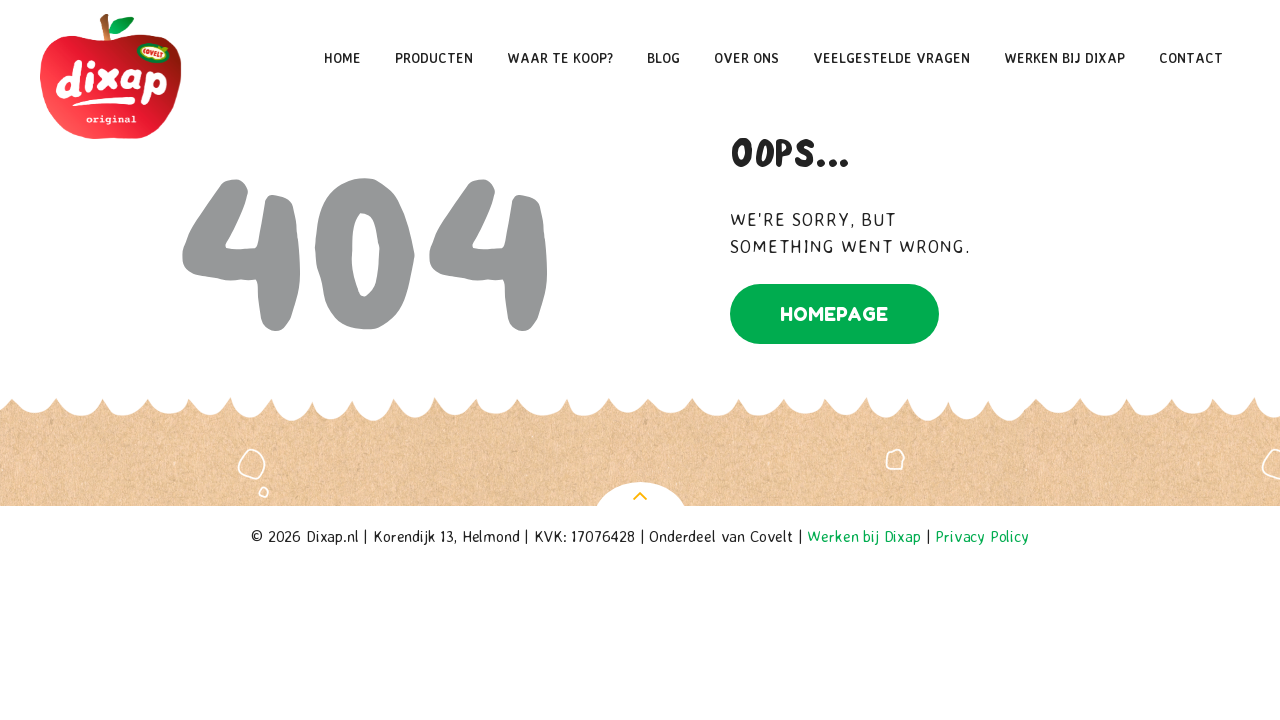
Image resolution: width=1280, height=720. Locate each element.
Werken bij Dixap (863, 536)
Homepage (834, 314)
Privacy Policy (982, 536)
